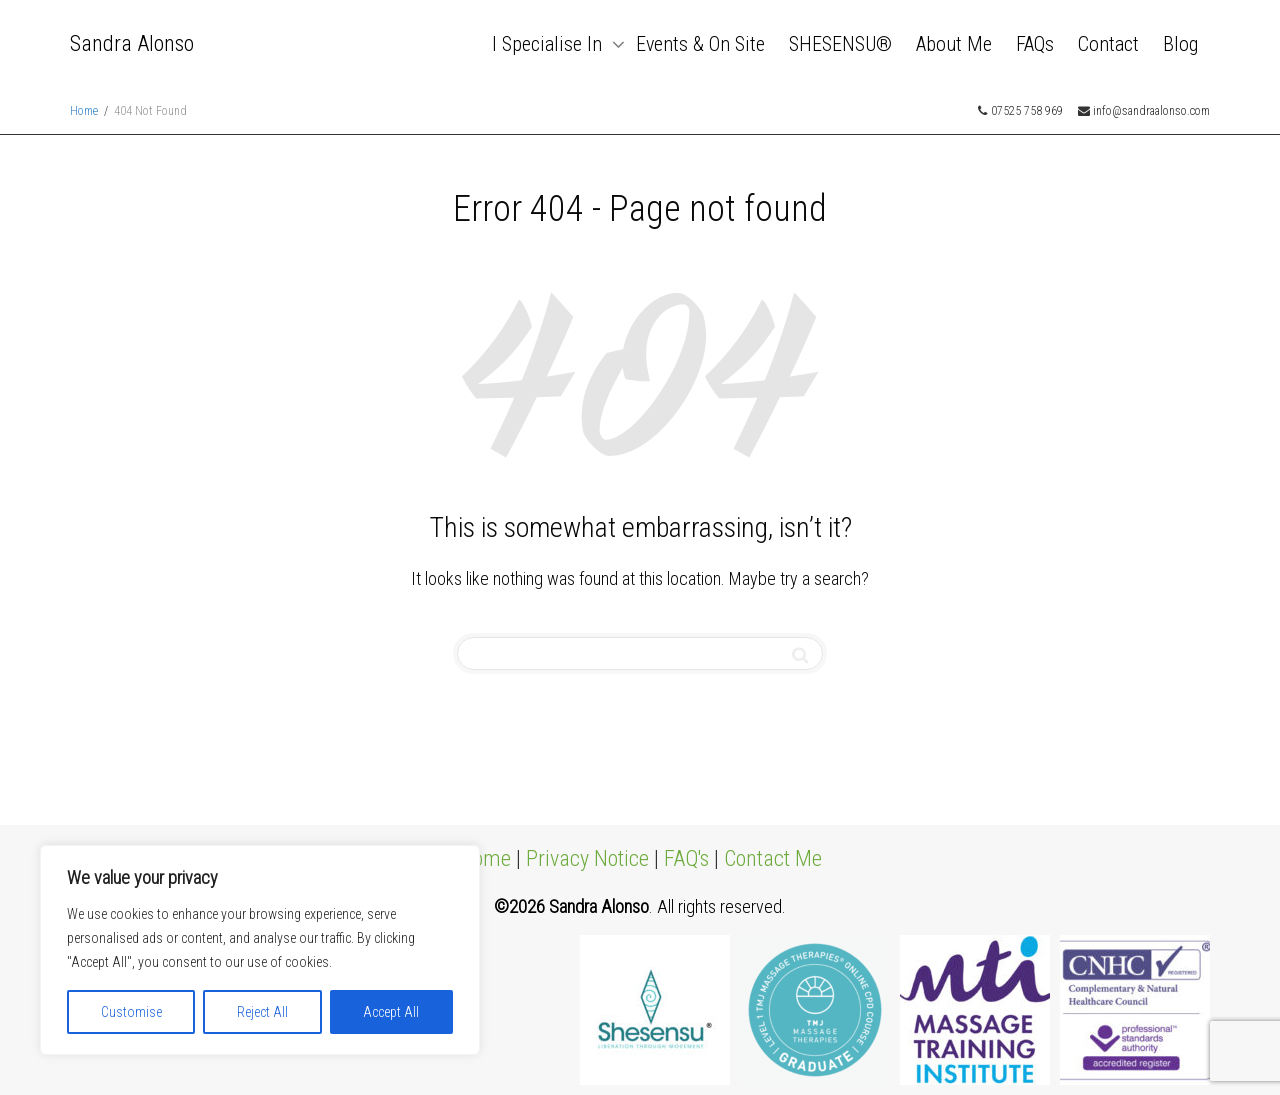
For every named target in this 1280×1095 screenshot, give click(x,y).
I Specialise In (549, 44)
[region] (260, 950)
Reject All (262, 1012)
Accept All (391, 1012)
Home (485, 858)
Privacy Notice (587, 858)
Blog (1180, 44)
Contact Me (773, 858)
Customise (131, 1012)
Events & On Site (700, 44)
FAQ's (686, 858)
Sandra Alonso (132, 43)
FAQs (1035, 44)
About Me (954, 44)
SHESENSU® (840, 44)
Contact (1108, 44)
